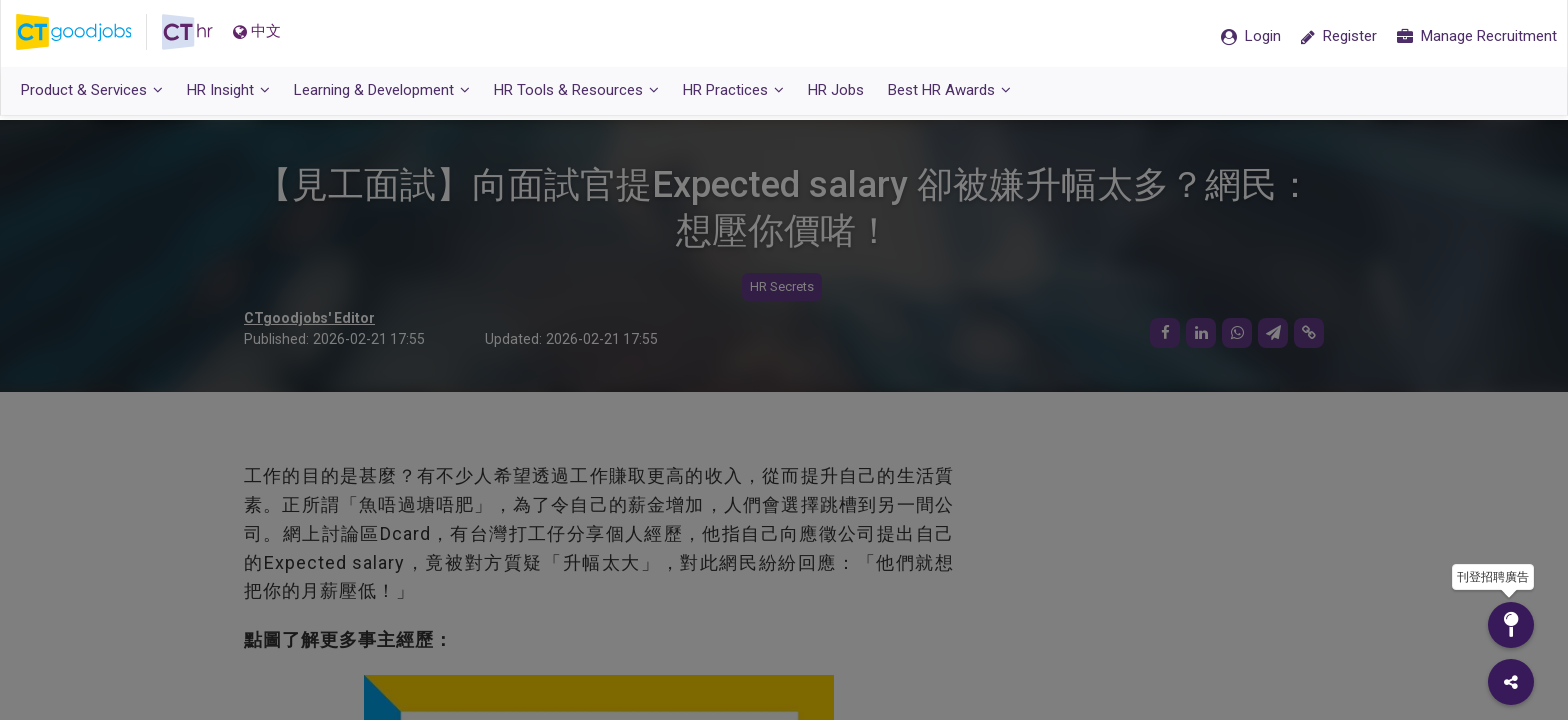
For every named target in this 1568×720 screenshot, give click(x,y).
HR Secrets (782, 287)
